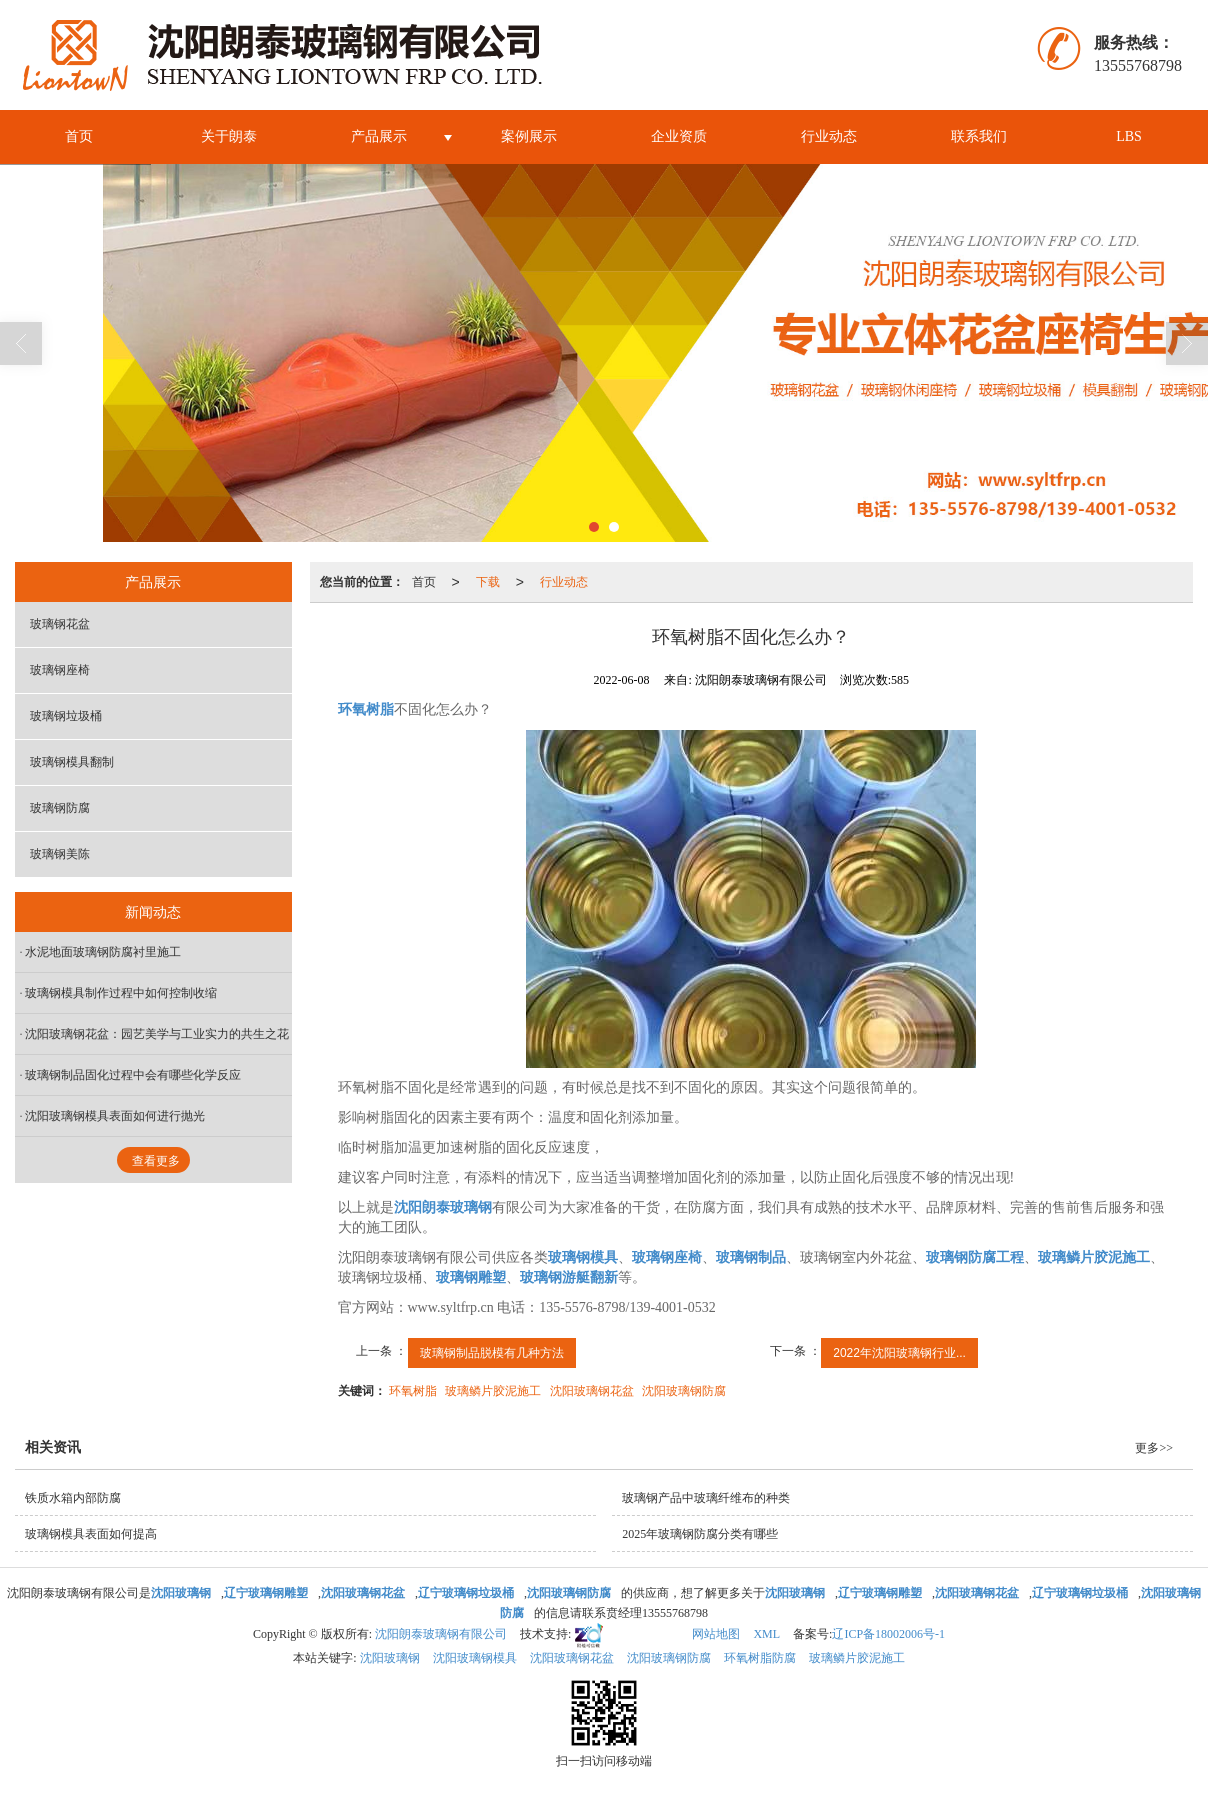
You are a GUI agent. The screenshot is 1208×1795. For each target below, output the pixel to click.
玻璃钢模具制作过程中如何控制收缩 (121, 993)
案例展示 (529, 136)
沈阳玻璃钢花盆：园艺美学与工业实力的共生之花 (157, 1034)
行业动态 (829, 136)
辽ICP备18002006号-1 (888, 1634)
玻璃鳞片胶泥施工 (493, 1391)
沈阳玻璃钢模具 (475, 1658)
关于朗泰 (229, 136)
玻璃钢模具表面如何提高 (91, 1534)
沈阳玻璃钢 (390, 1658)
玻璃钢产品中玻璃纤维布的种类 (706, 1498)
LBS (1129, 136)
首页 (79, 136)
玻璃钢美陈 (60, 854)
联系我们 (979, 136)
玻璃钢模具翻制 (72, 762)
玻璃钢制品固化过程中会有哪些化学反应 (133, 1075)
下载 (488, 582)
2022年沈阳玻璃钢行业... (899, 1353)
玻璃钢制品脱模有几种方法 (492, 1353)
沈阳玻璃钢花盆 (592, 1391)
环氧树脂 (413, 1391)
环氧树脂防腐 (760, 1658)
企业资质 (679, 136)
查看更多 (156, 1161)
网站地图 (716, 1634)
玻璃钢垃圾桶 (66, 716)
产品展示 (379, 136)
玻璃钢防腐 (60, 808)
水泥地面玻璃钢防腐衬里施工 (103, 952)
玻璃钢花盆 (60, 624)
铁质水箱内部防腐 (73, 1498)
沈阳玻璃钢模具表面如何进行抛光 (115, 1116)
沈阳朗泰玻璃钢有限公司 (441, 1634)
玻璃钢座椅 (60, 670)
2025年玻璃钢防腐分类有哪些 (700, 1534)
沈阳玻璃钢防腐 (684, 1391)
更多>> (1154, 1448)
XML (766, 1634)
